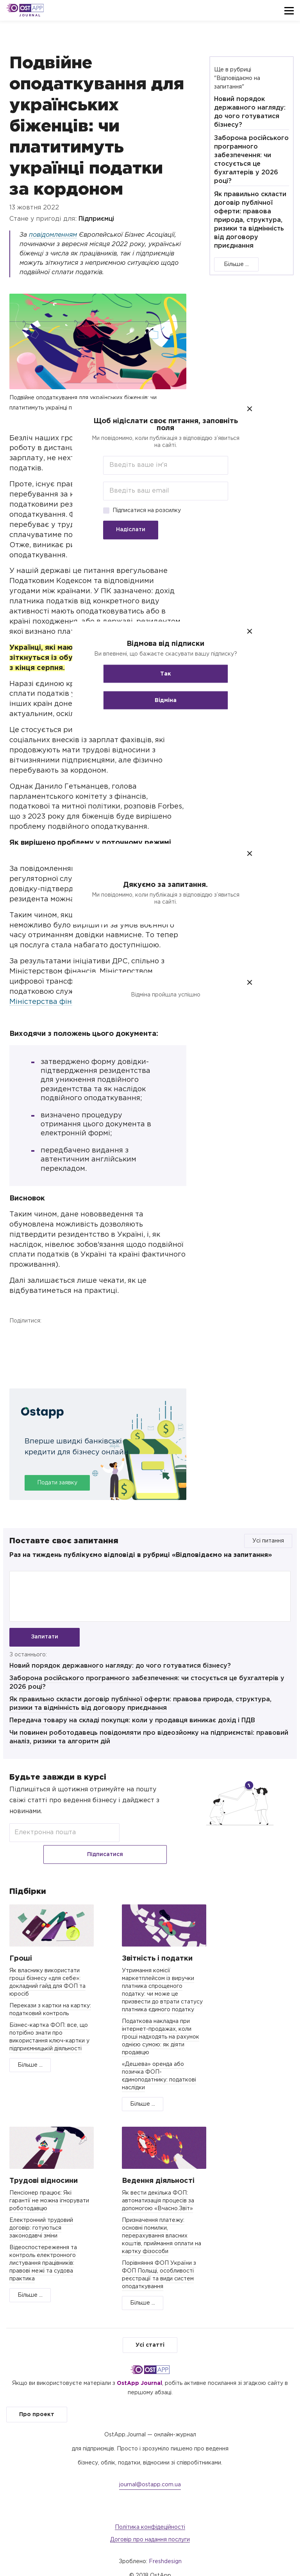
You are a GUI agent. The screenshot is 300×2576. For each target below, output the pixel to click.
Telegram (58, 1337)
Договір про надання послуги (150, 2527)
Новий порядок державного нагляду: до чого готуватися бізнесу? (120, 1672)
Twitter (38, 1337)
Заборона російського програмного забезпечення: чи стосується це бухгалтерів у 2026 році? (251, 159)
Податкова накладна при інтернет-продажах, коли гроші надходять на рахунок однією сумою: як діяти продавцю (160, 2025)
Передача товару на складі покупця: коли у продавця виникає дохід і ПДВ (132, 1727)
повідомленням (53, 235)
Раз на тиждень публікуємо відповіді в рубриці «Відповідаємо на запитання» (140, 1555)
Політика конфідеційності (150, 2515)
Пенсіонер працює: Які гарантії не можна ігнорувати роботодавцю (49, 2189)
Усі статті (150, 2333)
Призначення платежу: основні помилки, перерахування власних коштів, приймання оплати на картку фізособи (161, 2224)
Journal (30, 15)
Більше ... (236, 264)
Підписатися (146, 1839)
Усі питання (268, 1541)
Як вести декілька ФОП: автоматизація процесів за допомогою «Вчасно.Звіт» (158, 2189)
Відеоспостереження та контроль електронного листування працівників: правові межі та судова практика (43, 2251)
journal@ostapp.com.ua (150, 2472)
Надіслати (115, 529)
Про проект (36, 2402)
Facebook (17, 1337)
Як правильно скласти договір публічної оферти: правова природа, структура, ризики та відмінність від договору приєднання (250, 220)
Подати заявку (57, 1482)
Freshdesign (165, 2549)
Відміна (150, 700)
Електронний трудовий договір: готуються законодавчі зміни (41, 2216)
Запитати (44, 1637)
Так (150, 673)
